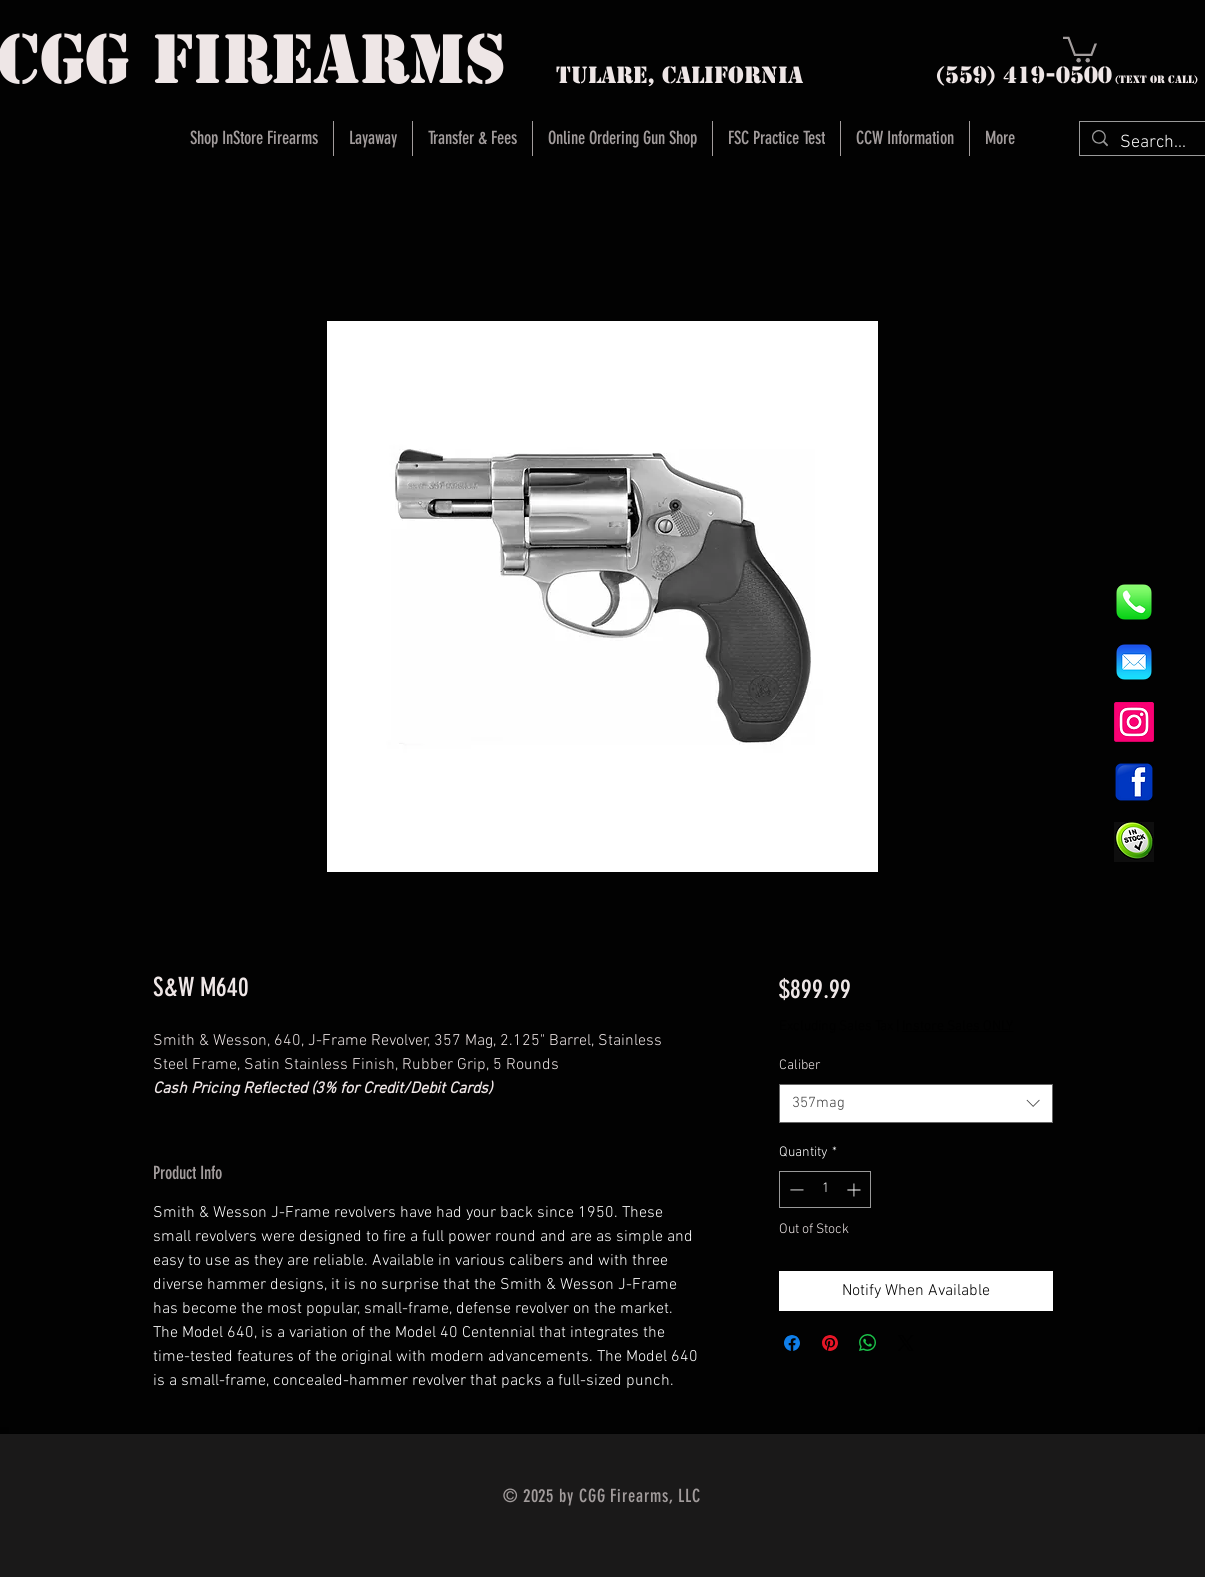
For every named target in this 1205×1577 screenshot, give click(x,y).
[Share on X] (906, 1343)
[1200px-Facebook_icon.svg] (1134, 782)
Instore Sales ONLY (957, 1026)
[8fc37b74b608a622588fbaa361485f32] (1134, 662)
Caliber (800, 1065)
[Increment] (855, 1189)
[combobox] (915, 1103)
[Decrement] (794, 1189)
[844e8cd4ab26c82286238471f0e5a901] (1134, 602)
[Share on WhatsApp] (868, 1343)
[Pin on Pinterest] (830, 1343)
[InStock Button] (1134, 842)
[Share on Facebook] (792, 1343)
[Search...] (1153, 142)
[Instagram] (1134, 722)
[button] (1080, 48)
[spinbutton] (825, 1189)
